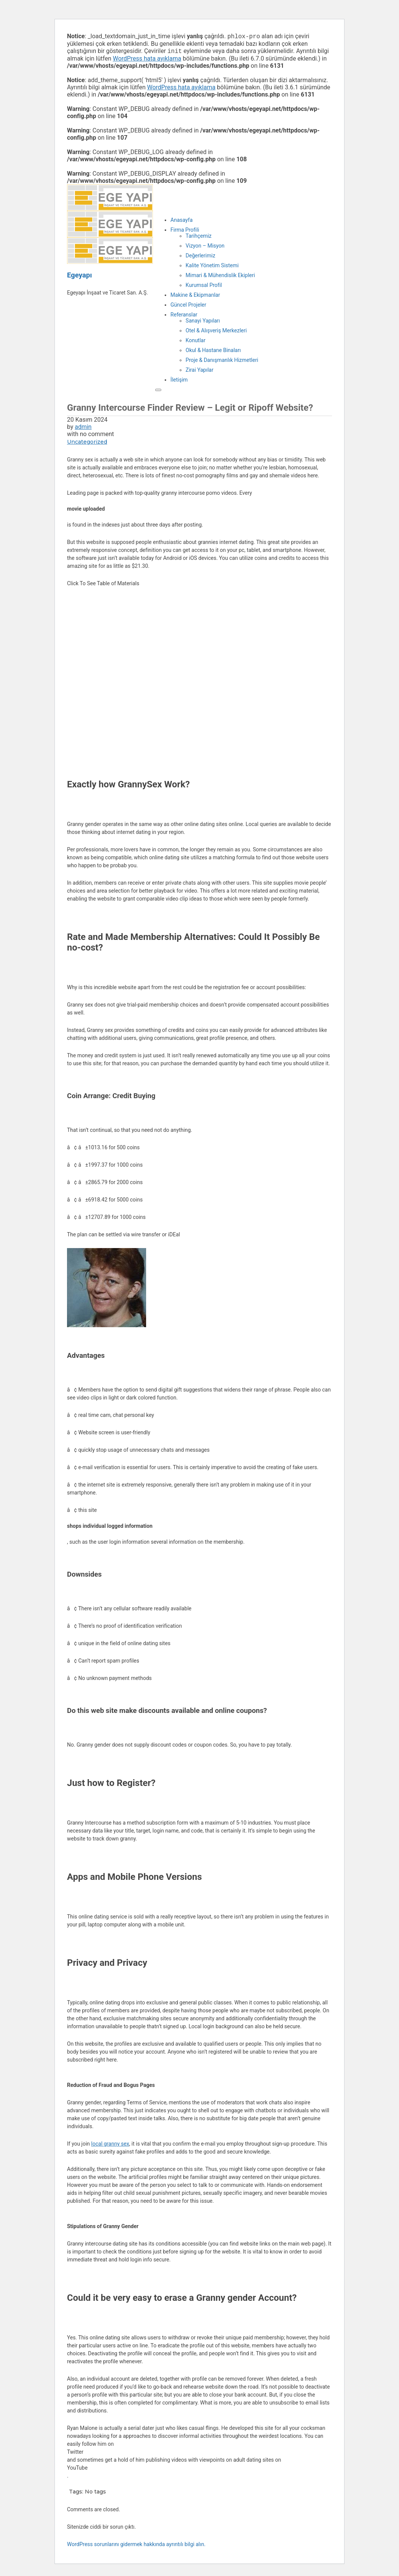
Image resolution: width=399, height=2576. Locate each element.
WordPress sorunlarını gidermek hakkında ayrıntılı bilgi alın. (136, 2546)
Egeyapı (79, 277)
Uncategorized (87, 443)
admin (83, 428)
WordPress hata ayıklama (147, 60)
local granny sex (110, 2145)
